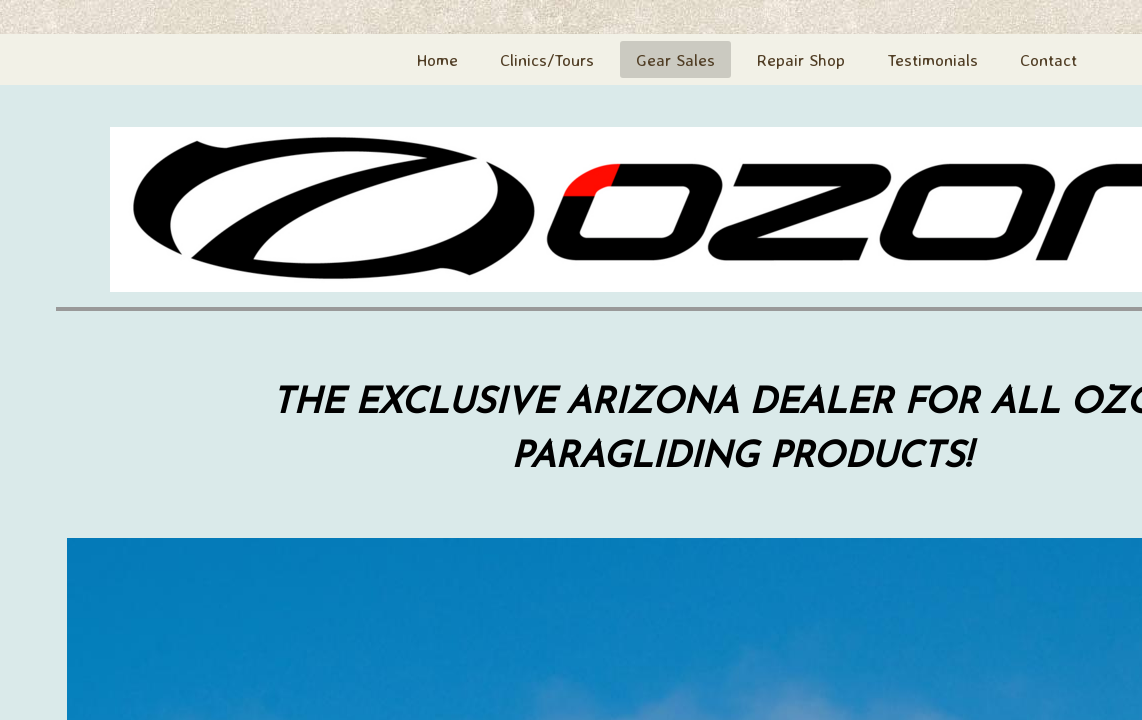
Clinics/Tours (547, 59)
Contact (1048, 59)
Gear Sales (675, 59)
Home (437, 59)
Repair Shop (801, 59)
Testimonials (932, 59)
